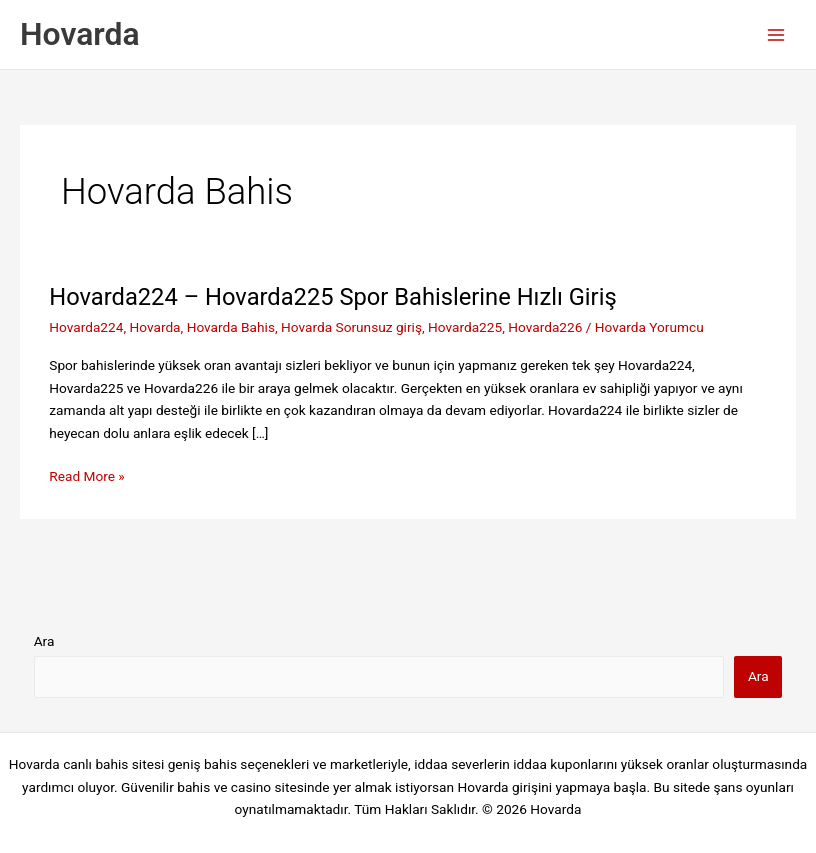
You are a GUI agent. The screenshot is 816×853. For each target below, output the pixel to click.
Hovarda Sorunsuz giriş (351, 327)
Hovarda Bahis (231, 327)
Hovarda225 (465, 327)
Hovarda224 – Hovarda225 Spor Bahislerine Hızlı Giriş (335, 297)
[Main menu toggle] (776, 34)
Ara (44, 641)
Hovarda (80, 34)
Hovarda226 (545, 327)
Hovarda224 (86, 327)
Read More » (87, 476)
